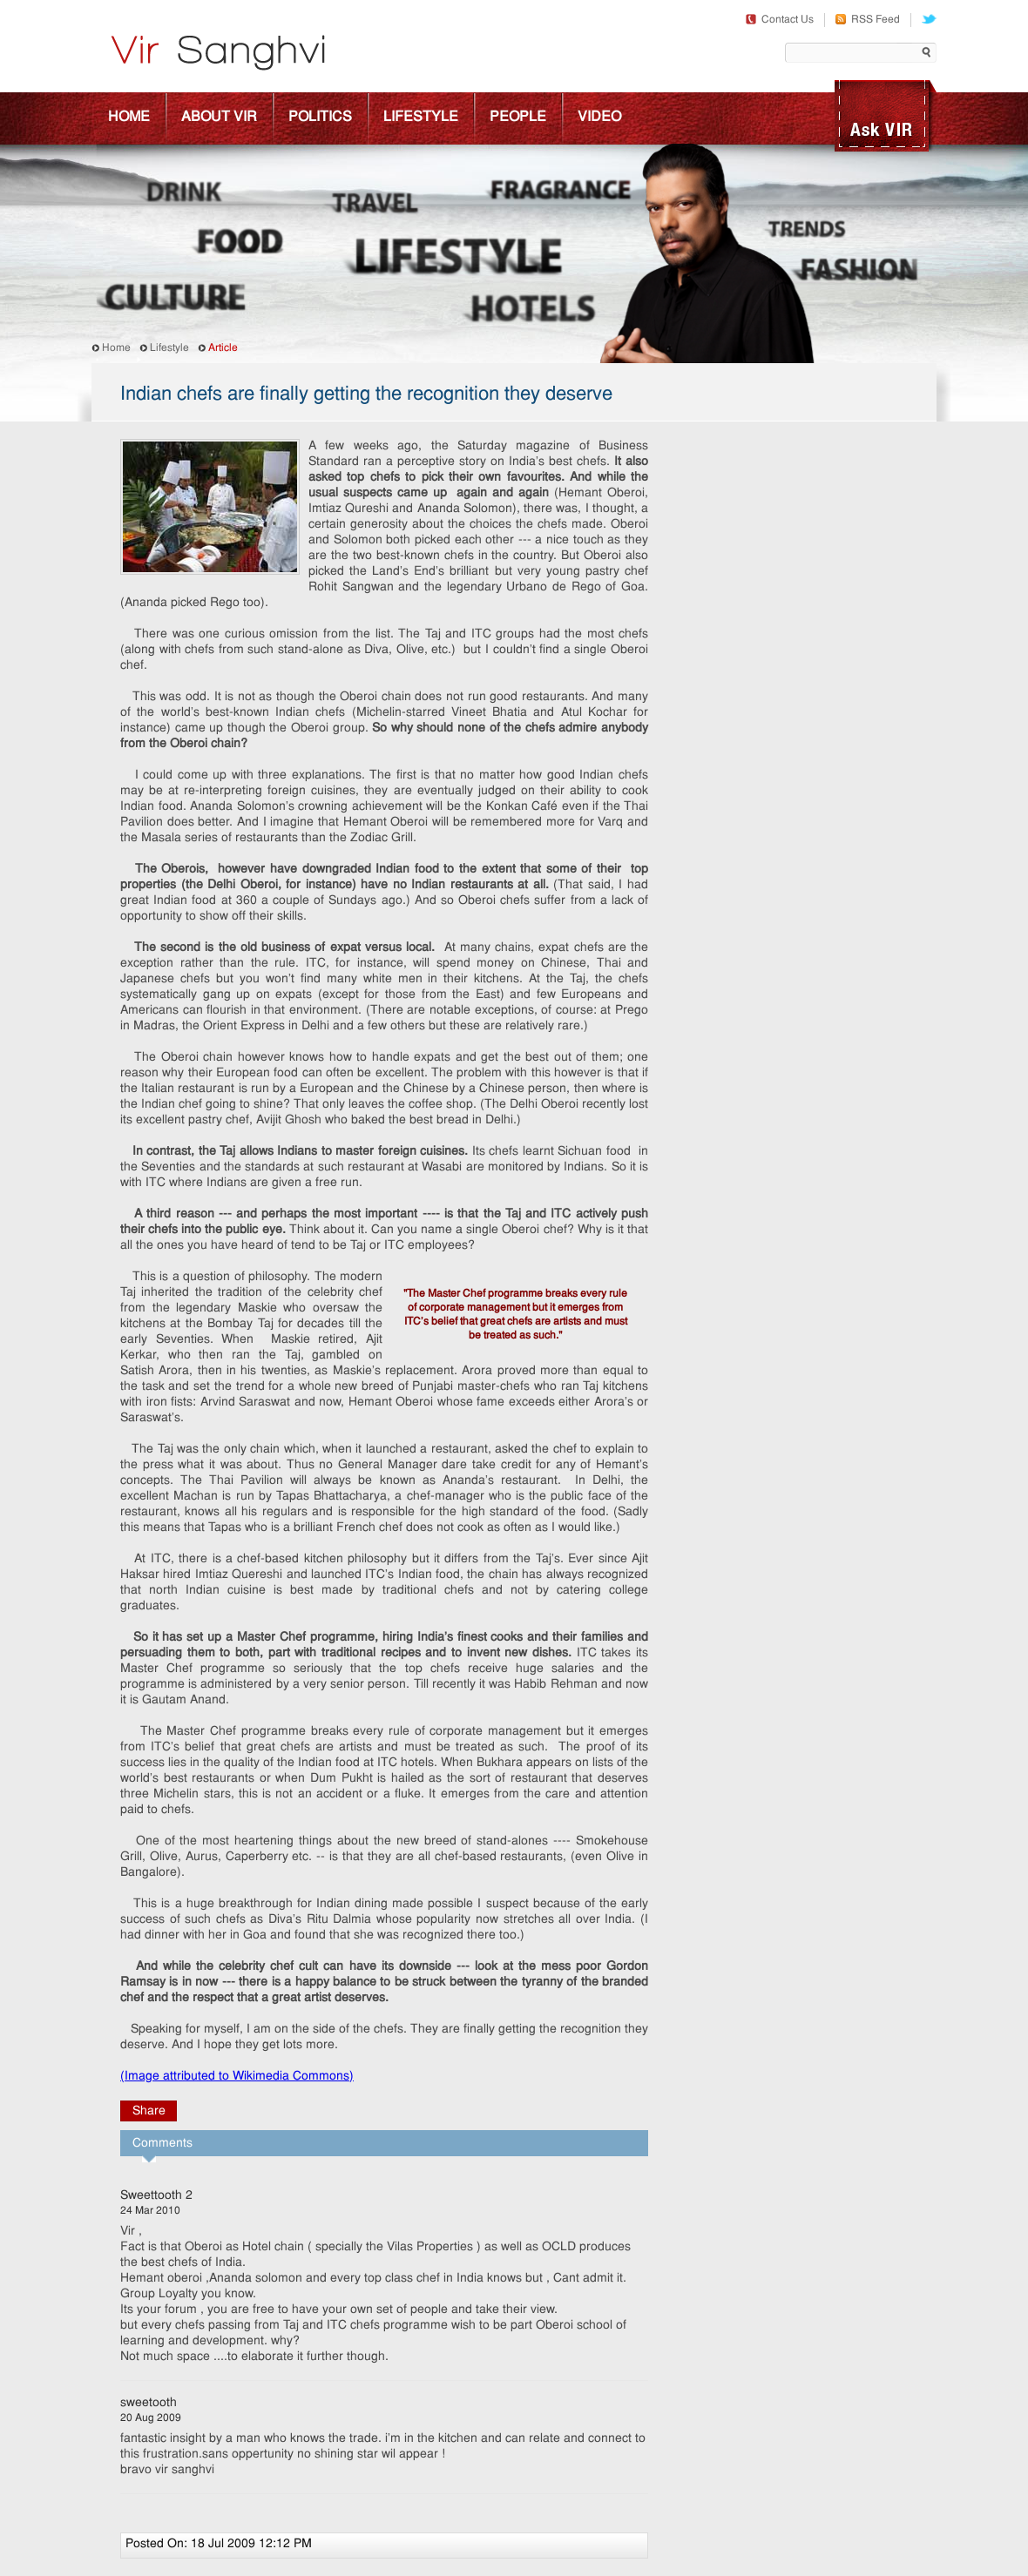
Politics (320, 118)
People (518, 118)
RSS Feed (867, 20)
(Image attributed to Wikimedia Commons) (237, 2076)
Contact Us (780, 20)
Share (149, 2111)
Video (599, 118)
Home (129, 118)
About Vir (219, 118)
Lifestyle (420, 118)
